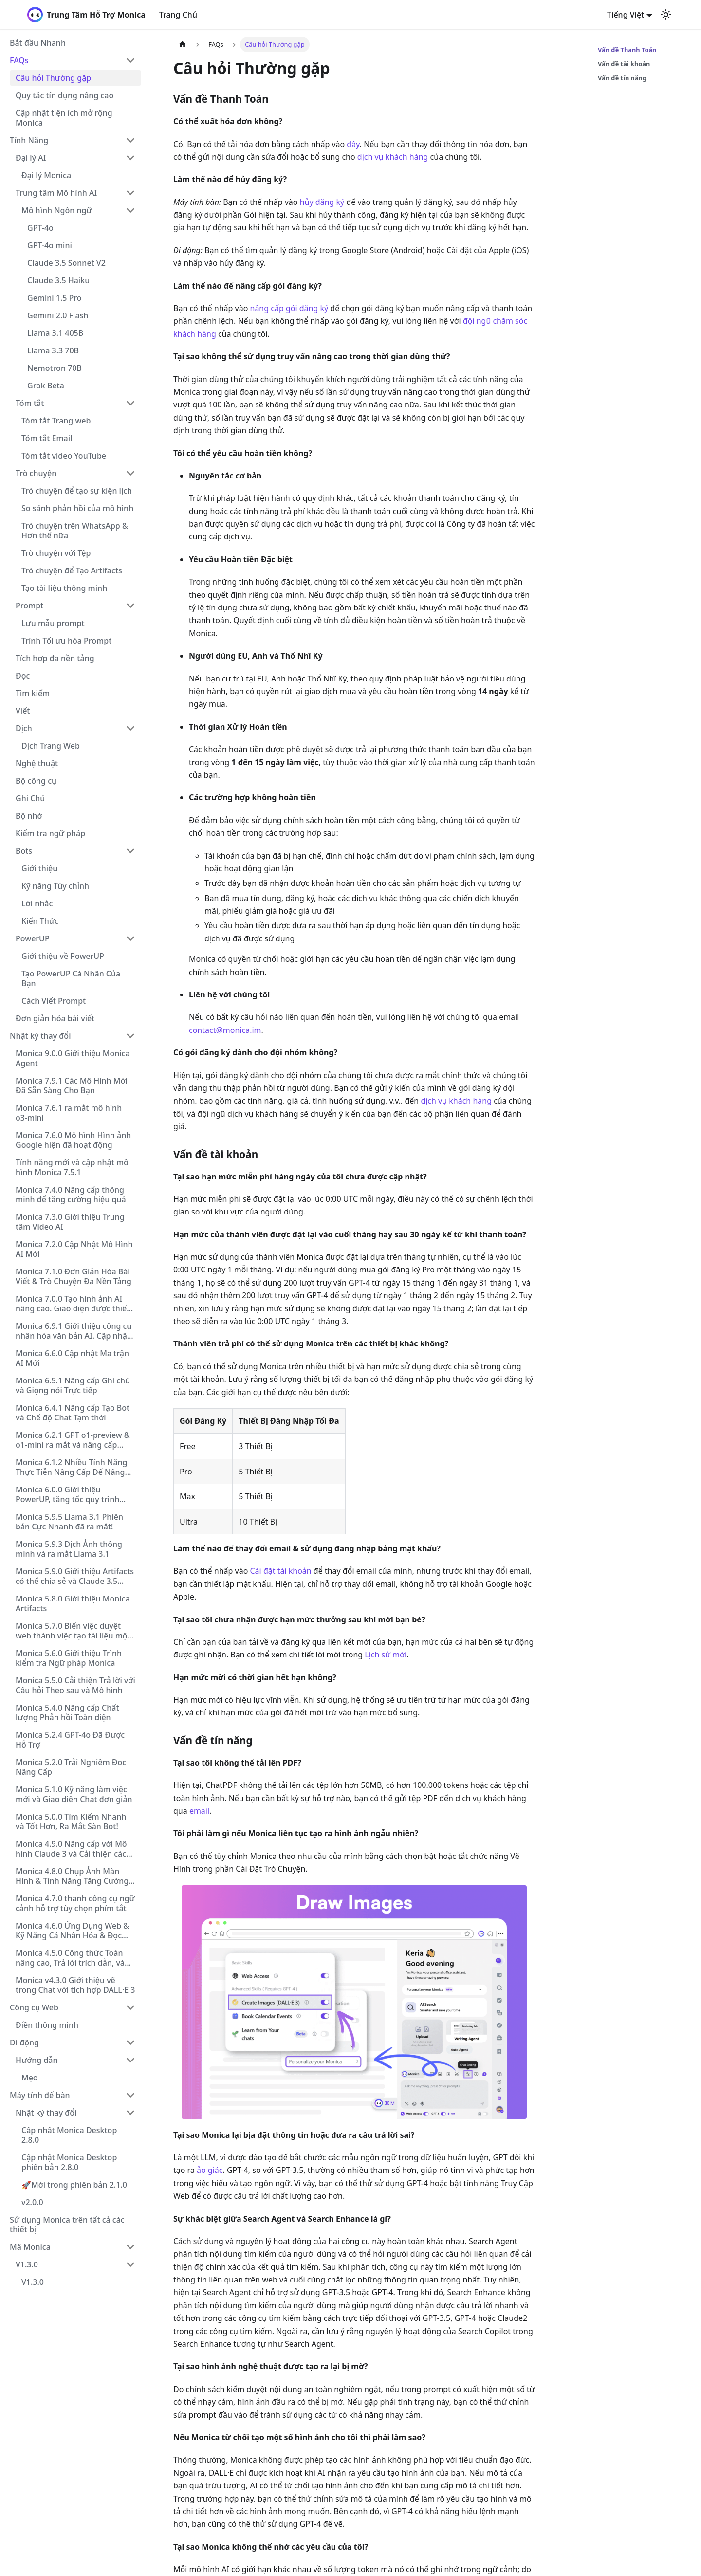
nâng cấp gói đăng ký (289, 308)
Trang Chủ (178, 14)
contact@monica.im (225, 1030)
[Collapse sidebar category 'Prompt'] (130, 605)
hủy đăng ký (322, 202)
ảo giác (209, 2170)
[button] (72, 60)
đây (353, 144)
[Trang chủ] (182, 44)
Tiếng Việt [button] (625, 14)
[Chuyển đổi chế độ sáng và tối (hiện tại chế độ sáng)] (666, 14)
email (199, 1810)
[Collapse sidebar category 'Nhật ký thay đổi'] (130, 1036)
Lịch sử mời (385, 1654)
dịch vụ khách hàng (392, 156)
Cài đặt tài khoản (281, 1570)
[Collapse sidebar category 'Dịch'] (130, 728)
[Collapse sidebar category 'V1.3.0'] (130, 2264)
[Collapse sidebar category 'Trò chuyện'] (130, 473)
